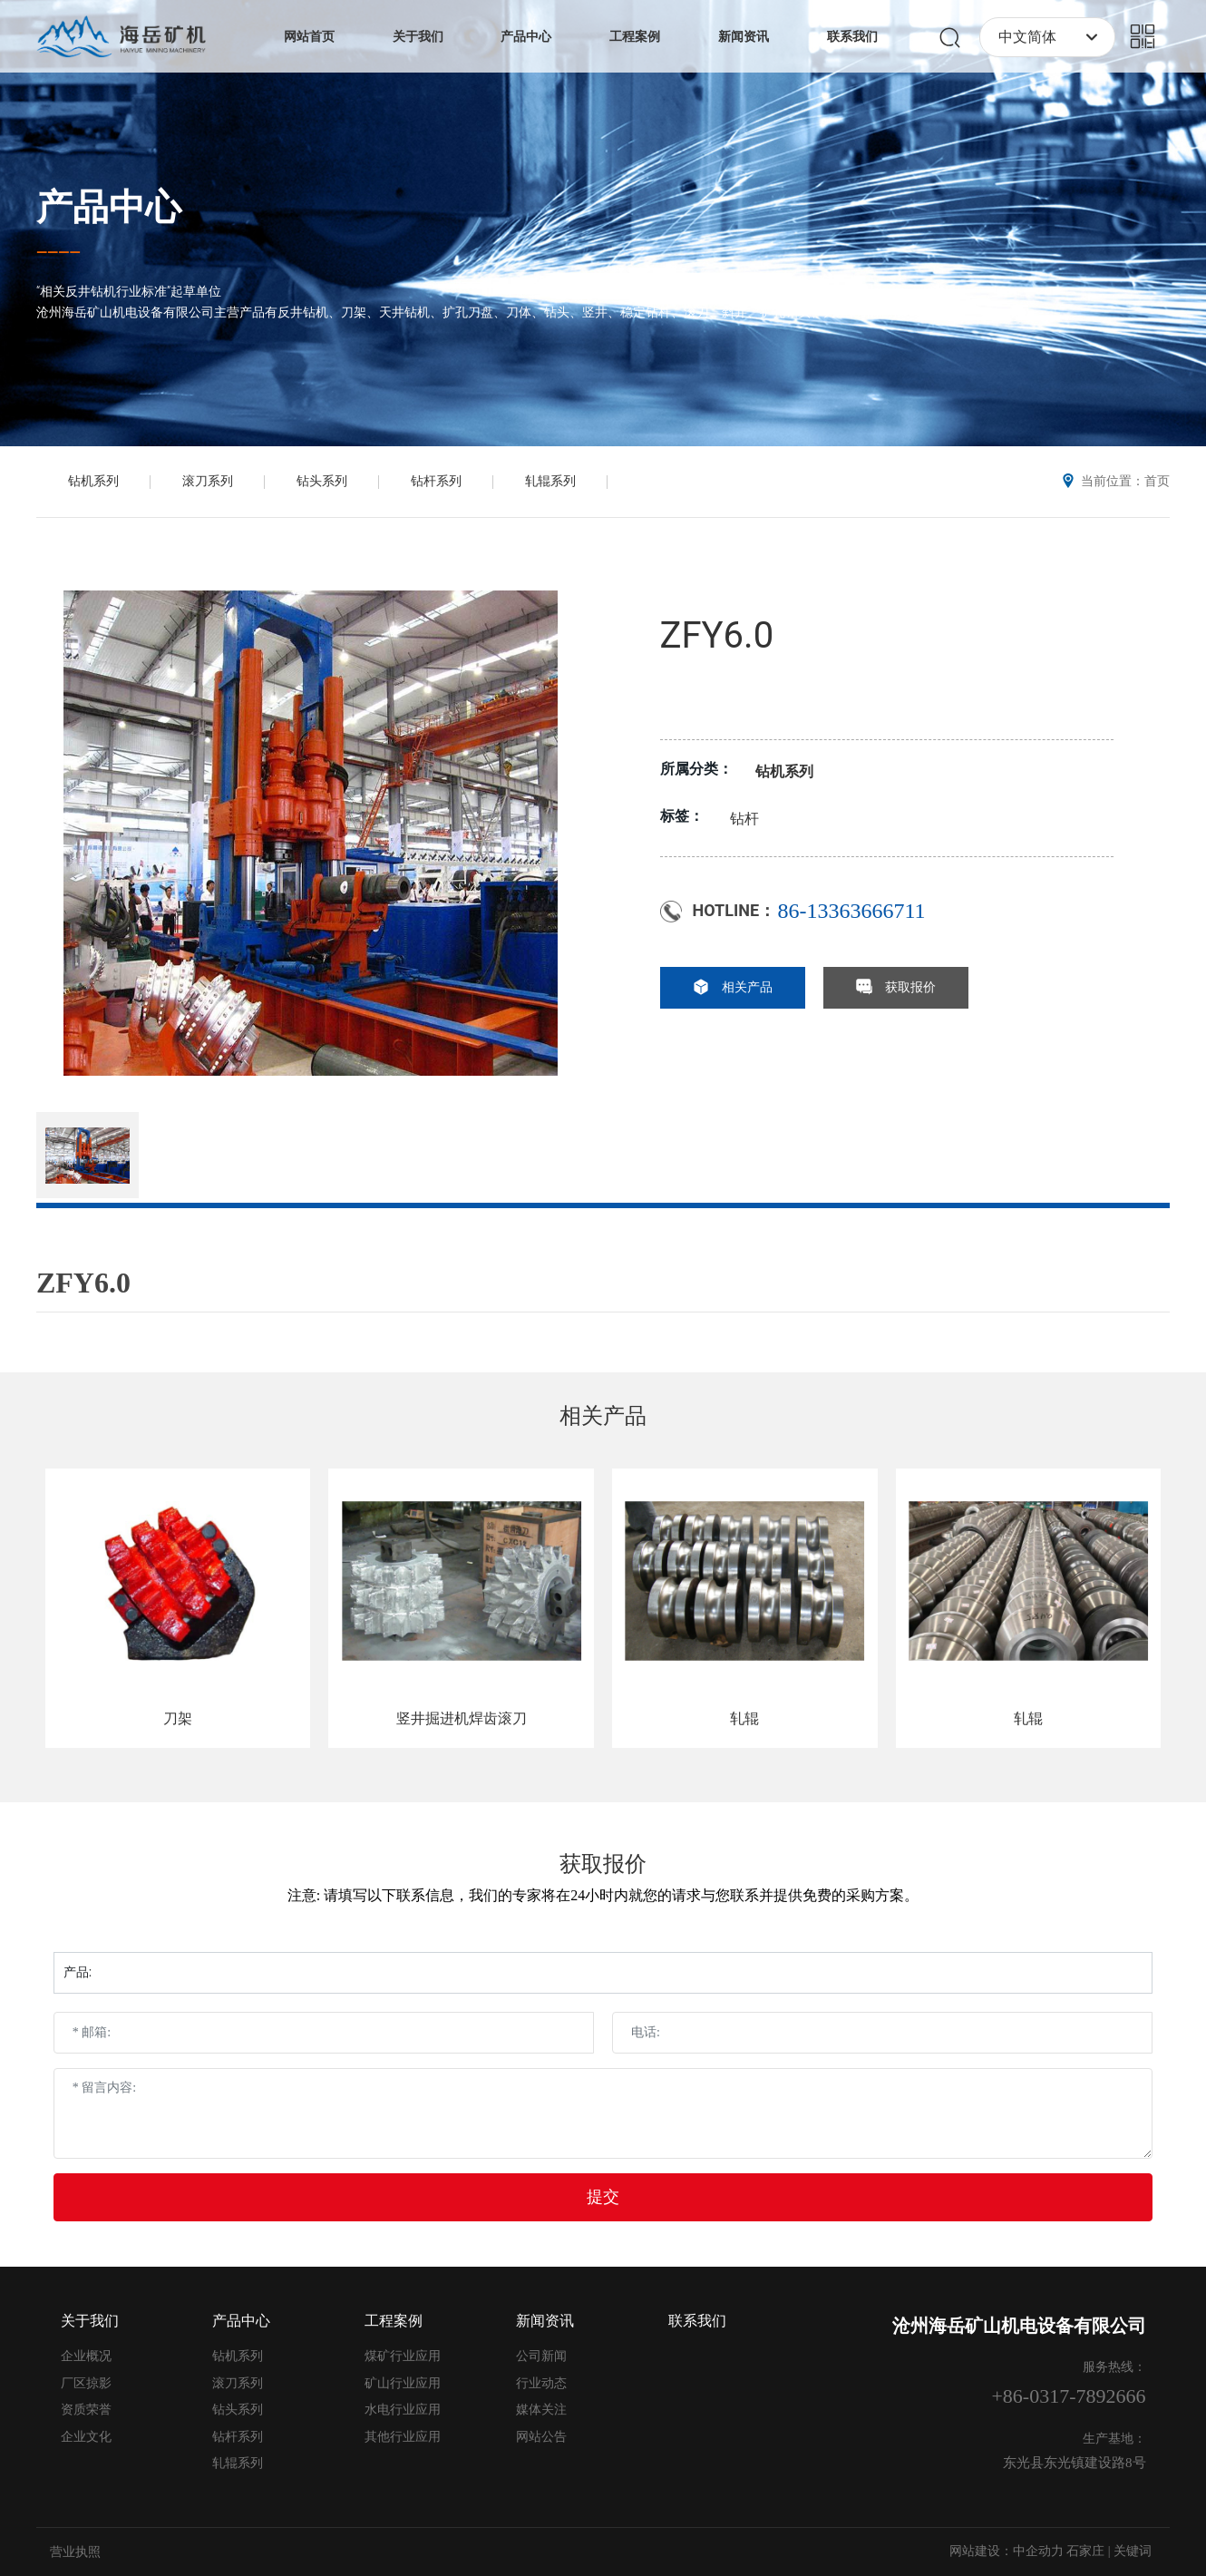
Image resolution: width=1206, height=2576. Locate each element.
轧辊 (744, 1718)
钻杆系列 (436, 481)
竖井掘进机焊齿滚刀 (461, 1718)
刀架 (177, 1718)
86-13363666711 (852, 910)
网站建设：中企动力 (1006, 2551)
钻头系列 (322, 481)
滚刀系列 (207, 481)
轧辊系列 (550, 481)
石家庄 (1085, 2551)
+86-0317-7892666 (1068, 2396)
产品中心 (108, 207)
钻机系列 (93, 481)
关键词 (1133, 2551)
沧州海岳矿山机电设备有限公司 (1019, 2326)
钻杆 (744, 818)
